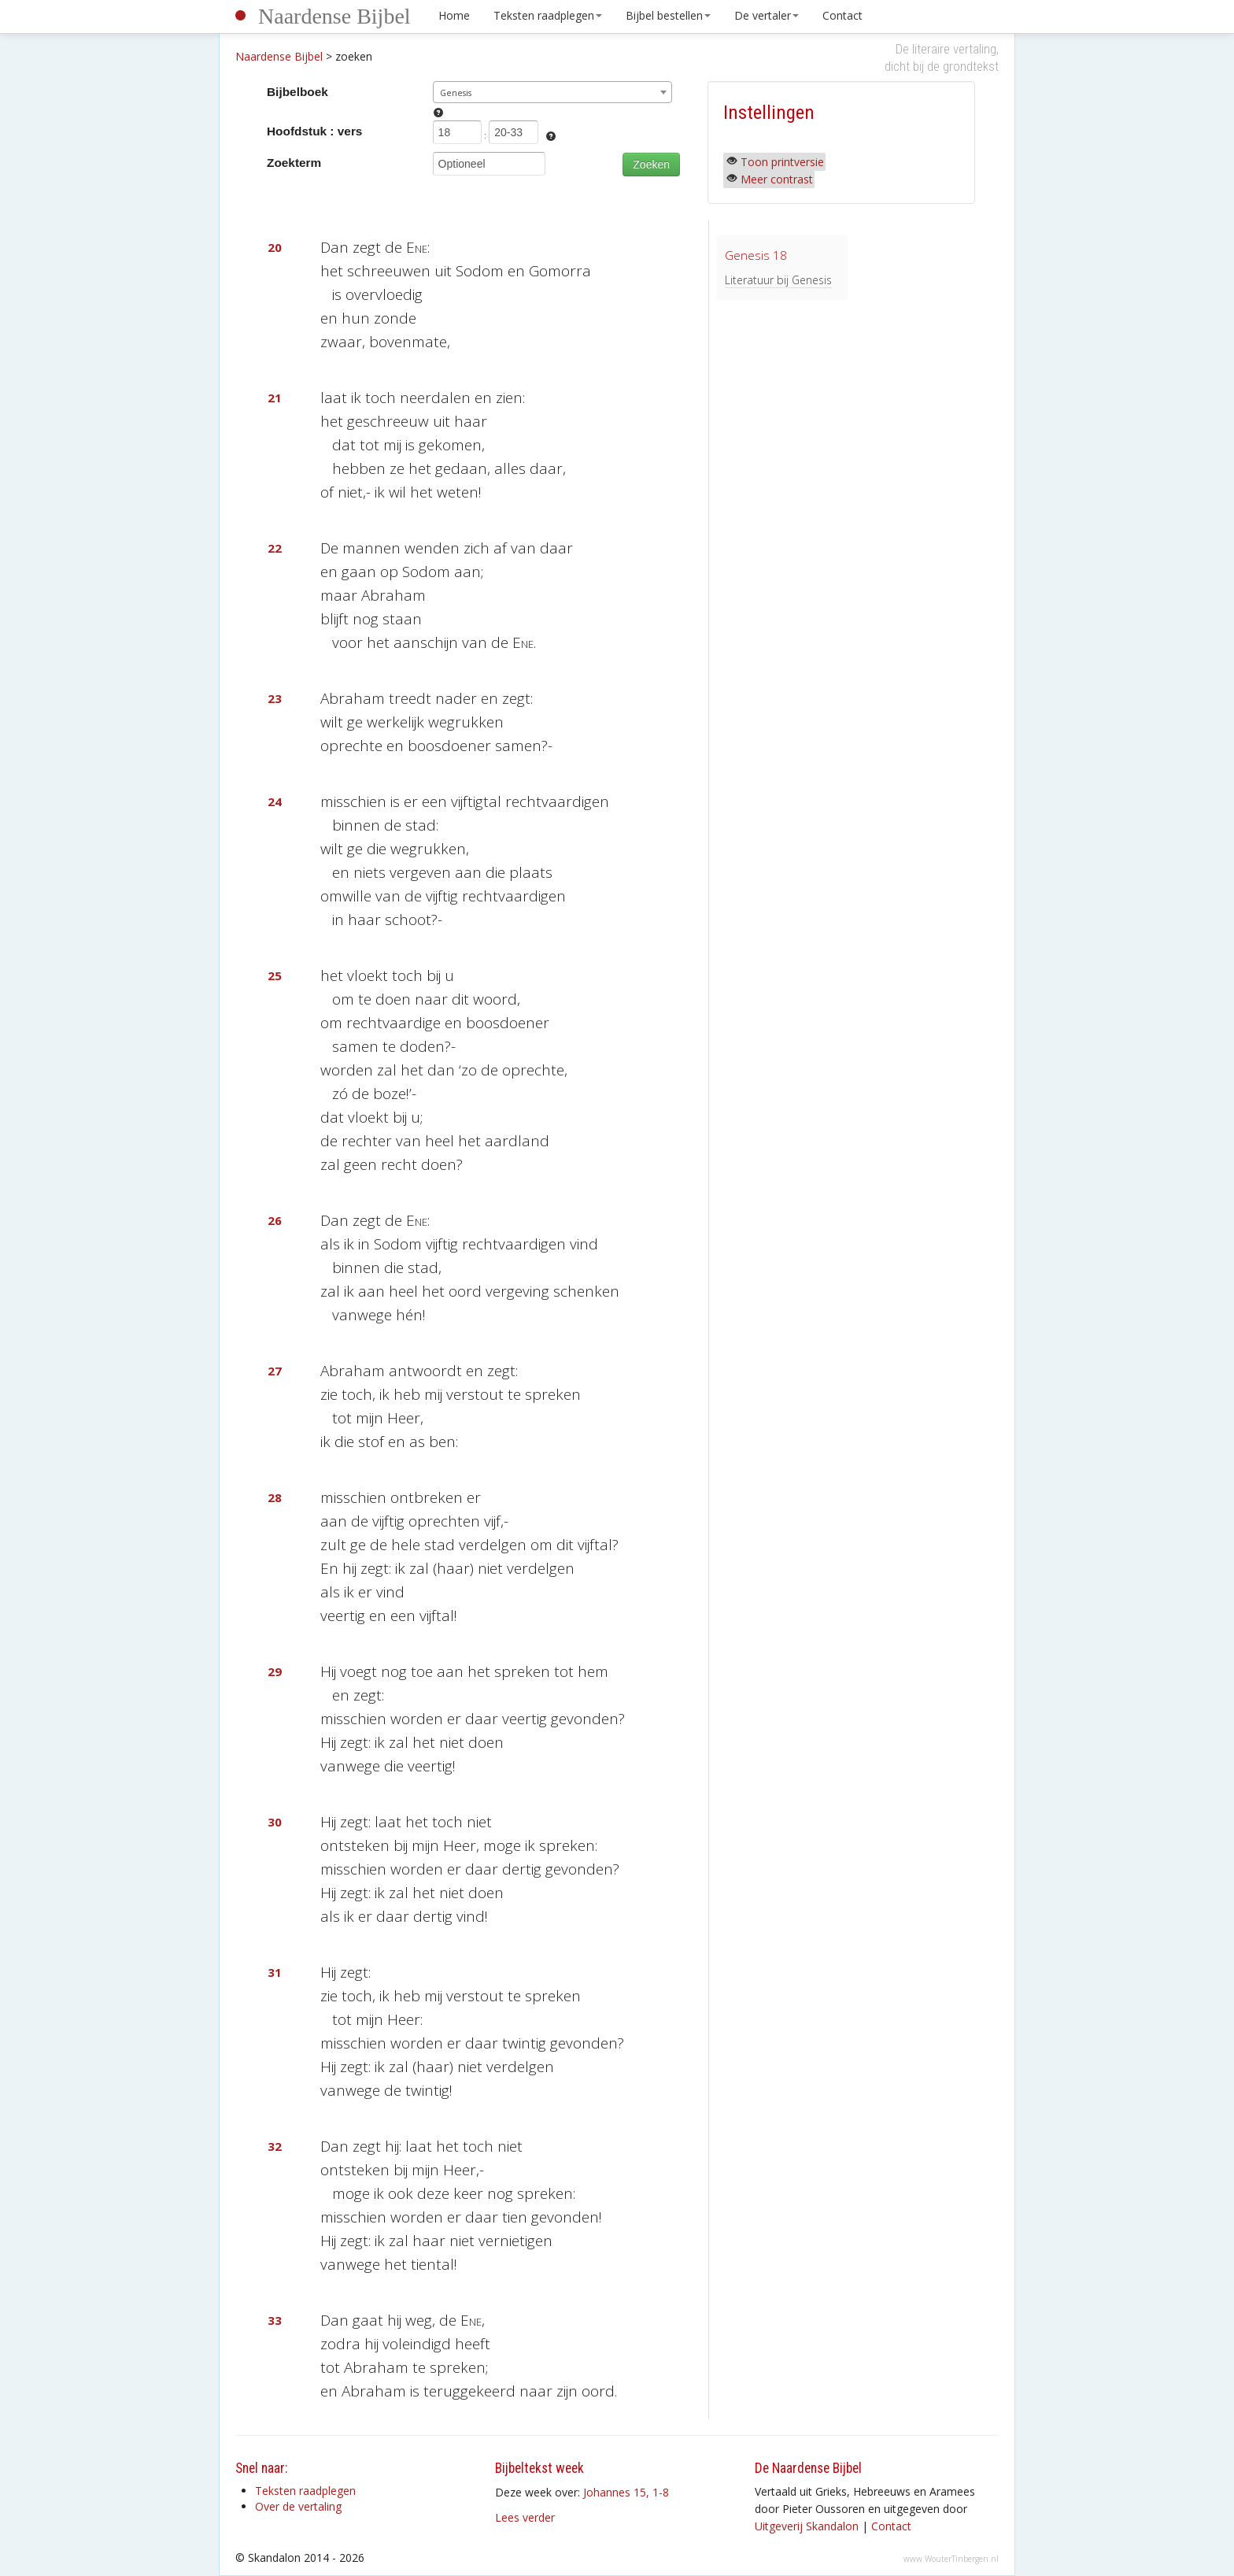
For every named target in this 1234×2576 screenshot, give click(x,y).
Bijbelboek (297, 91)
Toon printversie (782, 161)
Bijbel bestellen (668, 15)
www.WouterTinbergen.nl (951, 2558)
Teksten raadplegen (547, 15)
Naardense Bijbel (334, 16)
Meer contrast (777, 179)
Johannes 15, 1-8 (626, 2492)
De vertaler (766, 15)
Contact (842, 15)
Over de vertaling (298, 2506)
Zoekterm (294, 162)
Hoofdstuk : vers (314, 131)
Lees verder (525, 2517)
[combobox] (553, 92)
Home (454, 15)
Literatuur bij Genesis (778, 279)
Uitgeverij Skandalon (807, 2526)
